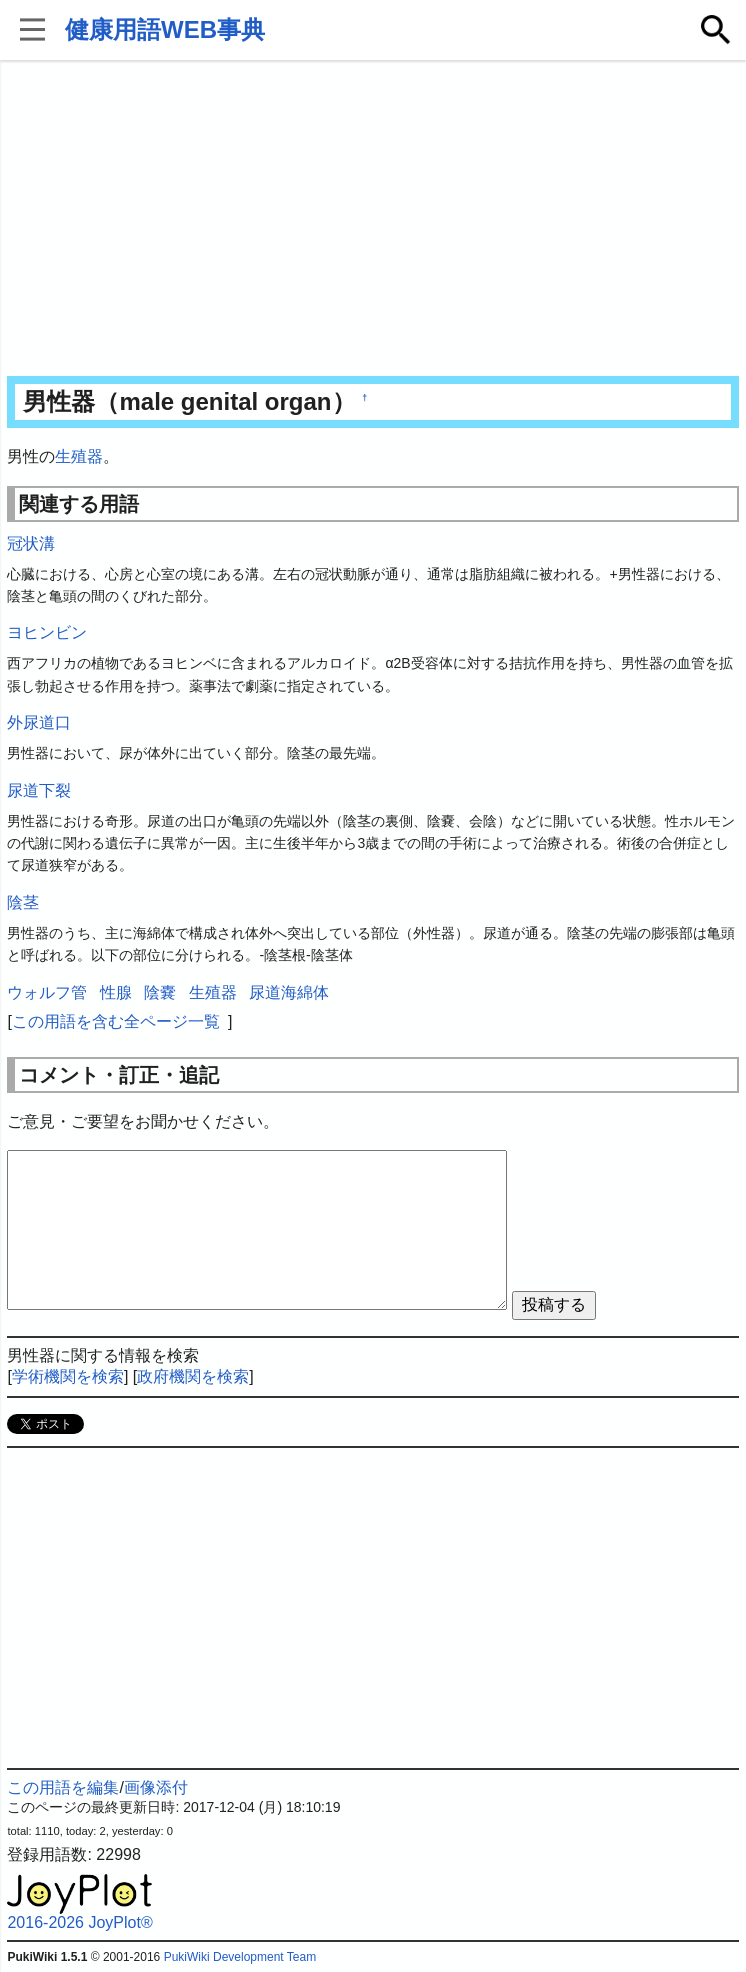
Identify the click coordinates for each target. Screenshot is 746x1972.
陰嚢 (160, 992)
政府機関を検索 (193, 1376)
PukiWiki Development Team (240, 1957)
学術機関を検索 (68, 1376)
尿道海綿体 (289, 992)
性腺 (116, 992)
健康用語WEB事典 (165, 29)
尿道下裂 (39, 790)
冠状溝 (31, 543)
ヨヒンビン (47, 632)
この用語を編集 (63, 1787)
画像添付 (156, 1787)
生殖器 (79, 456)
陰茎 (23, 902)
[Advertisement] (372, 220)
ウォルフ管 (47, 992)
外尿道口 (39, 722)
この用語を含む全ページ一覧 (116, 1021)
